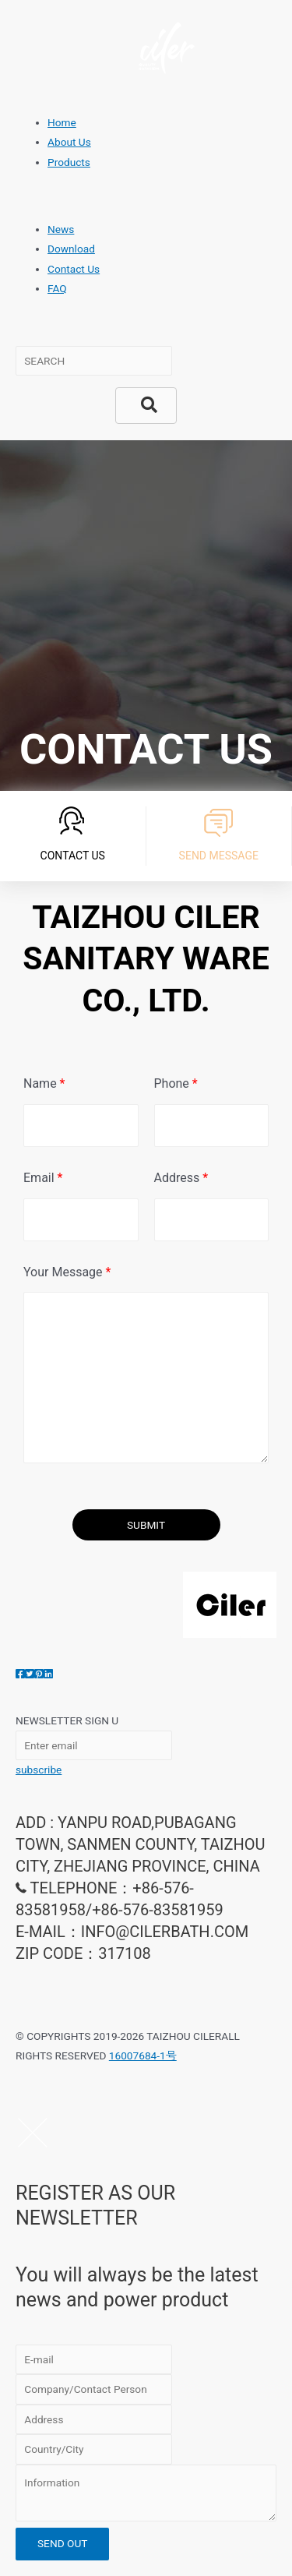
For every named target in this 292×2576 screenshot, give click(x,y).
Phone (176, 1083)
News (60, 229)
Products (68, 162)
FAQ (57, 288)
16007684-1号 (143, 2055)
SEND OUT (62, 2543)
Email (42, 1177)
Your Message (67, 1272)
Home (61, 122)
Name (44, 1083)
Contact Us (73, 269)
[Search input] (94, 361)
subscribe (39, 1769)
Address (181, 1177)
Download (71, 248)
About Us (69, 142)
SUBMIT (146, 1525)
